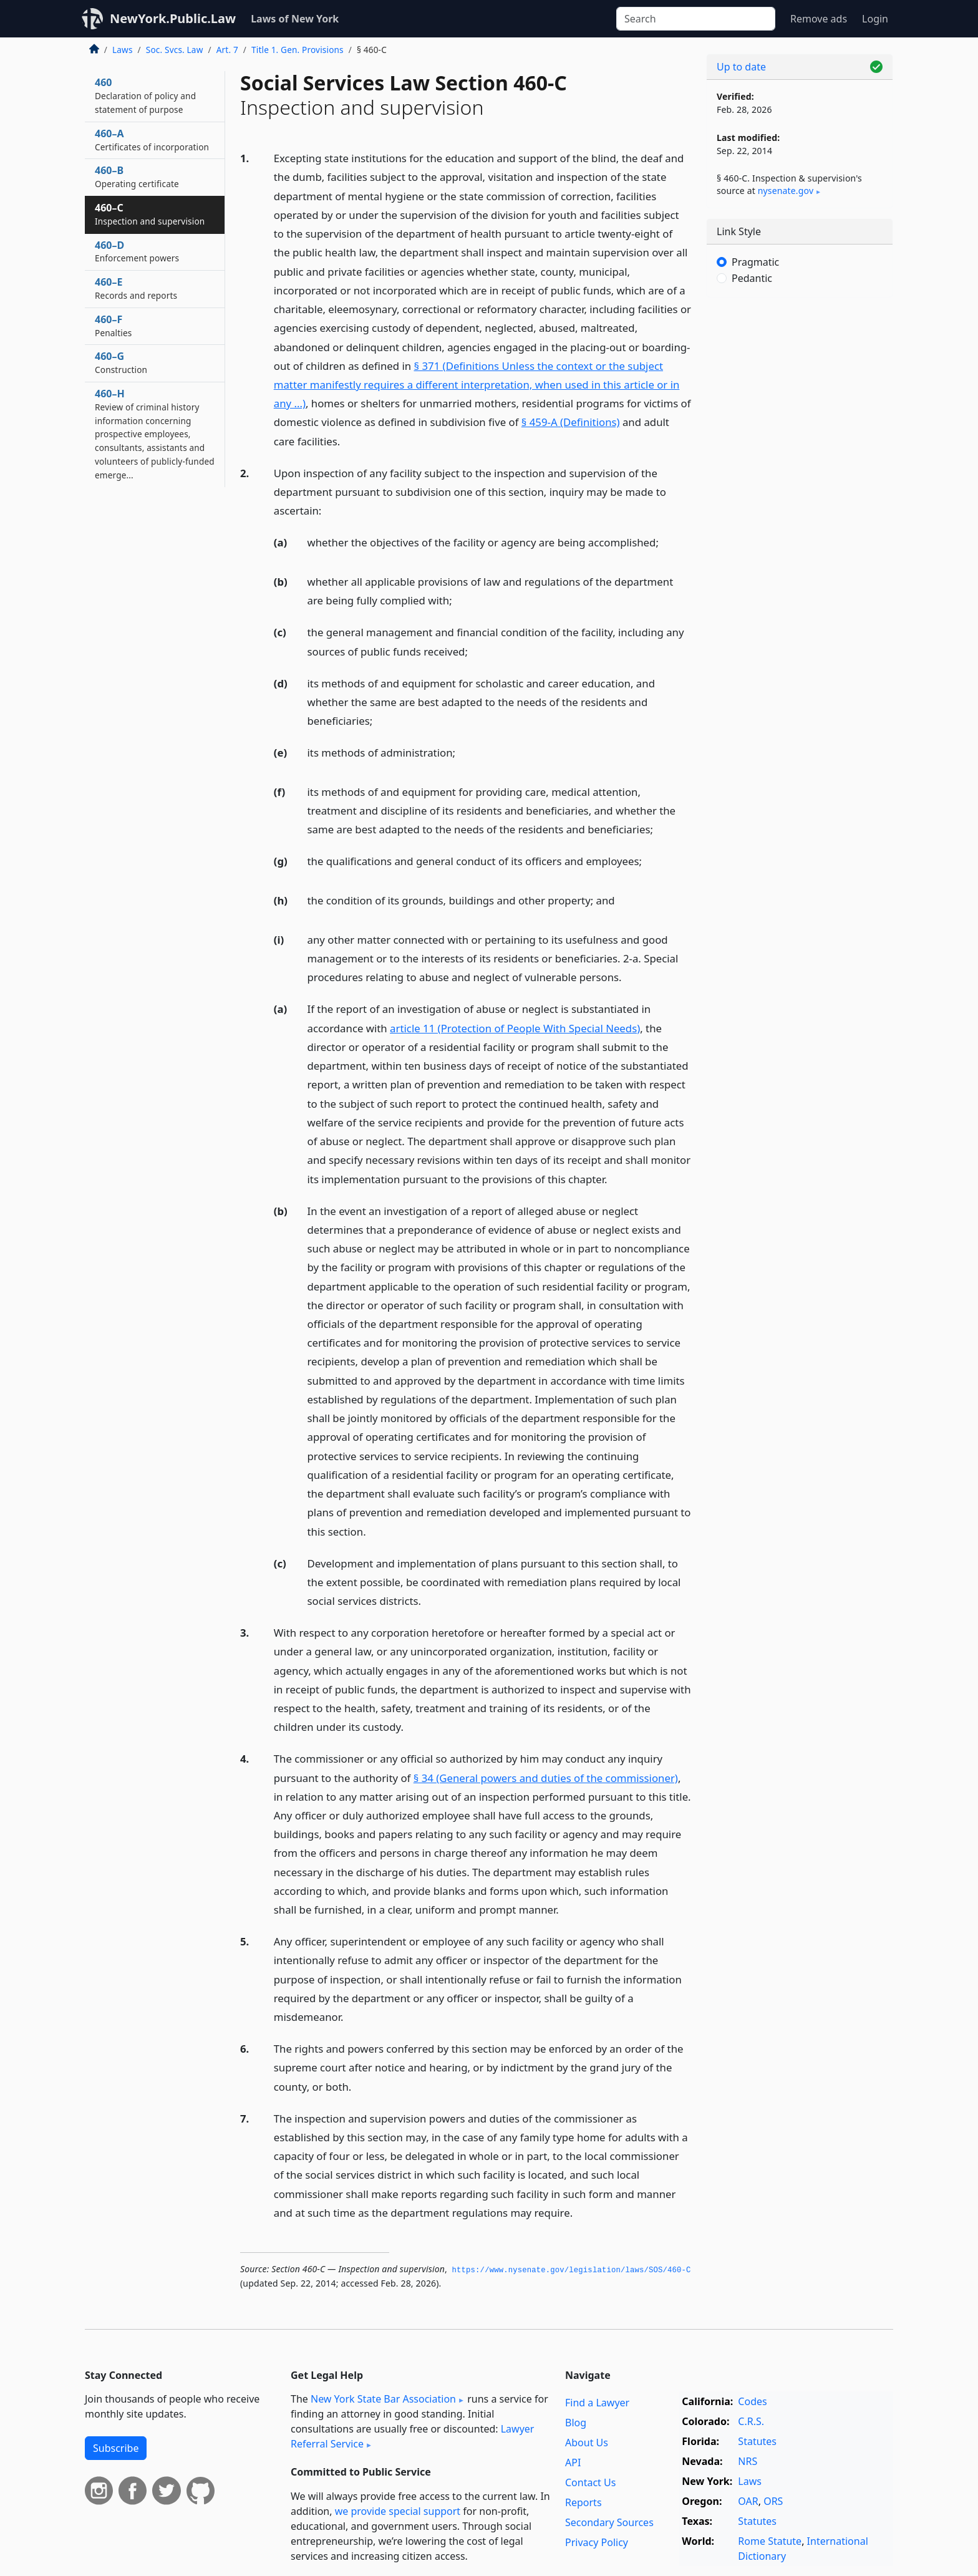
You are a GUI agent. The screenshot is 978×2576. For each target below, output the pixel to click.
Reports (583, 2502)
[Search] (695, 19)
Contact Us (590, 2482)
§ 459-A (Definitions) (570, 422)
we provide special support (397, 2511)
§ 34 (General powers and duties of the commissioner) (546, 1778)
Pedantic (752, 278)
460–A (152, 140)
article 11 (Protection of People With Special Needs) (515, 1028)
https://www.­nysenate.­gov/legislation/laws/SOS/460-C (571, 2270)
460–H (155, 434)
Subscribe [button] (115, 2448)
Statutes (757, 2441)
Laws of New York (295, 19)
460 (145, 95)
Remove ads (818, 19)
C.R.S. (751, 2421)
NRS (747, 2461)
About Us (586, 2442)
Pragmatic (755, 262)
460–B (137, 176)
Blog (575, 2422)
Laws (122, 50)
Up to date (741, 67)
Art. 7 (227, 50)
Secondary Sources (609, 2522)
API (573, 2462)
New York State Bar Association (383, 2399)
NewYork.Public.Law (173, 18)
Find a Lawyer (597, 2402)
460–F (113, 325)
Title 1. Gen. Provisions (297, 50)
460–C (150, 214)
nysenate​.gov (785, 190)
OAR (748, 2501)
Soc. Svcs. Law (174, 50)
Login (875, 19)
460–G (121, 362)
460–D (137, 251)
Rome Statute (769, 2541)
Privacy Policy (596, 2542)
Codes (752, 2401)
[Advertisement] (799, 502)
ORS (773, 2501)
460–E (136, 288)
